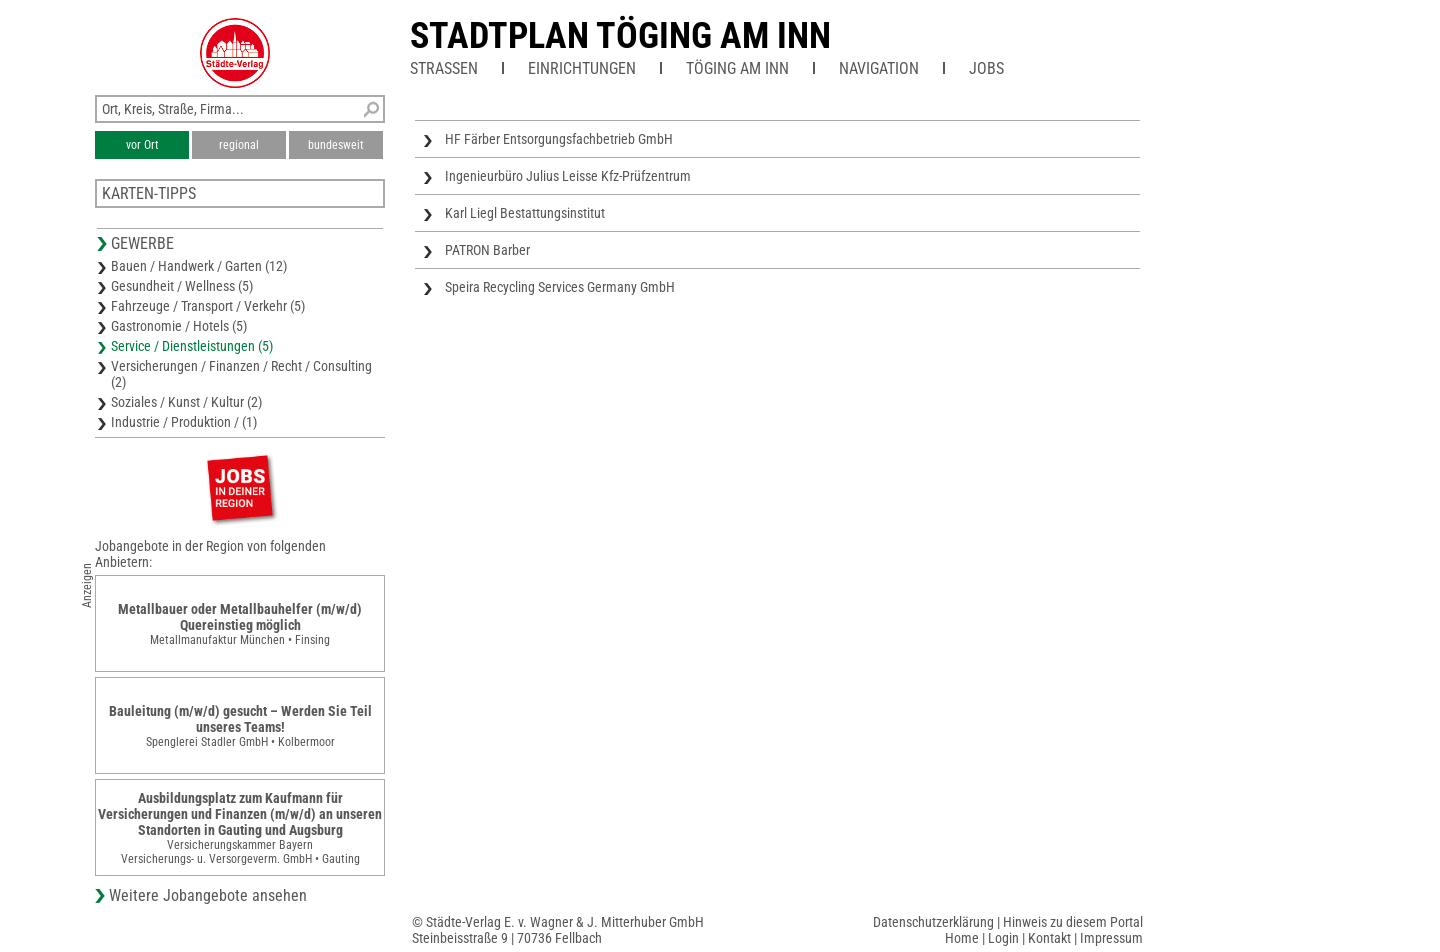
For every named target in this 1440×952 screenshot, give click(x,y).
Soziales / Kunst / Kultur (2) (186, 402)
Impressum (1111, 938)
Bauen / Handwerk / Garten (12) (199, 266)
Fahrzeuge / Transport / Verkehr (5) (208, 306)
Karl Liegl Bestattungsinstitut (525, 213)
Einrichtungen (582, 68)
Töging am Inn (737, 68)
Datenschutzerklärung (933, 922)
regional (239, 145)
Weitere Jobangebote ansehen (208, 895)
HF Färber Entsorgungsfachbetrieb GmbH (559, 139)
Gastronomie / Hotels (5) (179, 326)
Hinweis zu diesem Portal (1073, 922)
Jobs (986, 68)
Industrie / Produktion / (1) (184, 422)
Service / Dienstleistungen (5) (192, 346)
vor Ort (142, 145)
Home (962, 938)
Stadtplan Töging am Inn (620, 36)
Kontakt (1049, 938)
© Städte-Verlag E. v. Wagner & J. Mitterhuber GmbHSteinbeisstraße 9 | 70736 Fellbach (558, 930)
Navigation (879, 68)
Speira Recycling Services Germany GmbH (560, 287)
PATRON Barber (487, 250)
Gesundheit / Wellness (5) (182, 286)
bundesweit (336, 145)
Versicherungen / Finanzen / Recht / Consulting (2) (241, 374)
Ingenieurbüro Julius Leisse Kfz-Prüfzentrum (568, 176)
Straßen (444, 68)
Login (1003, 938)
